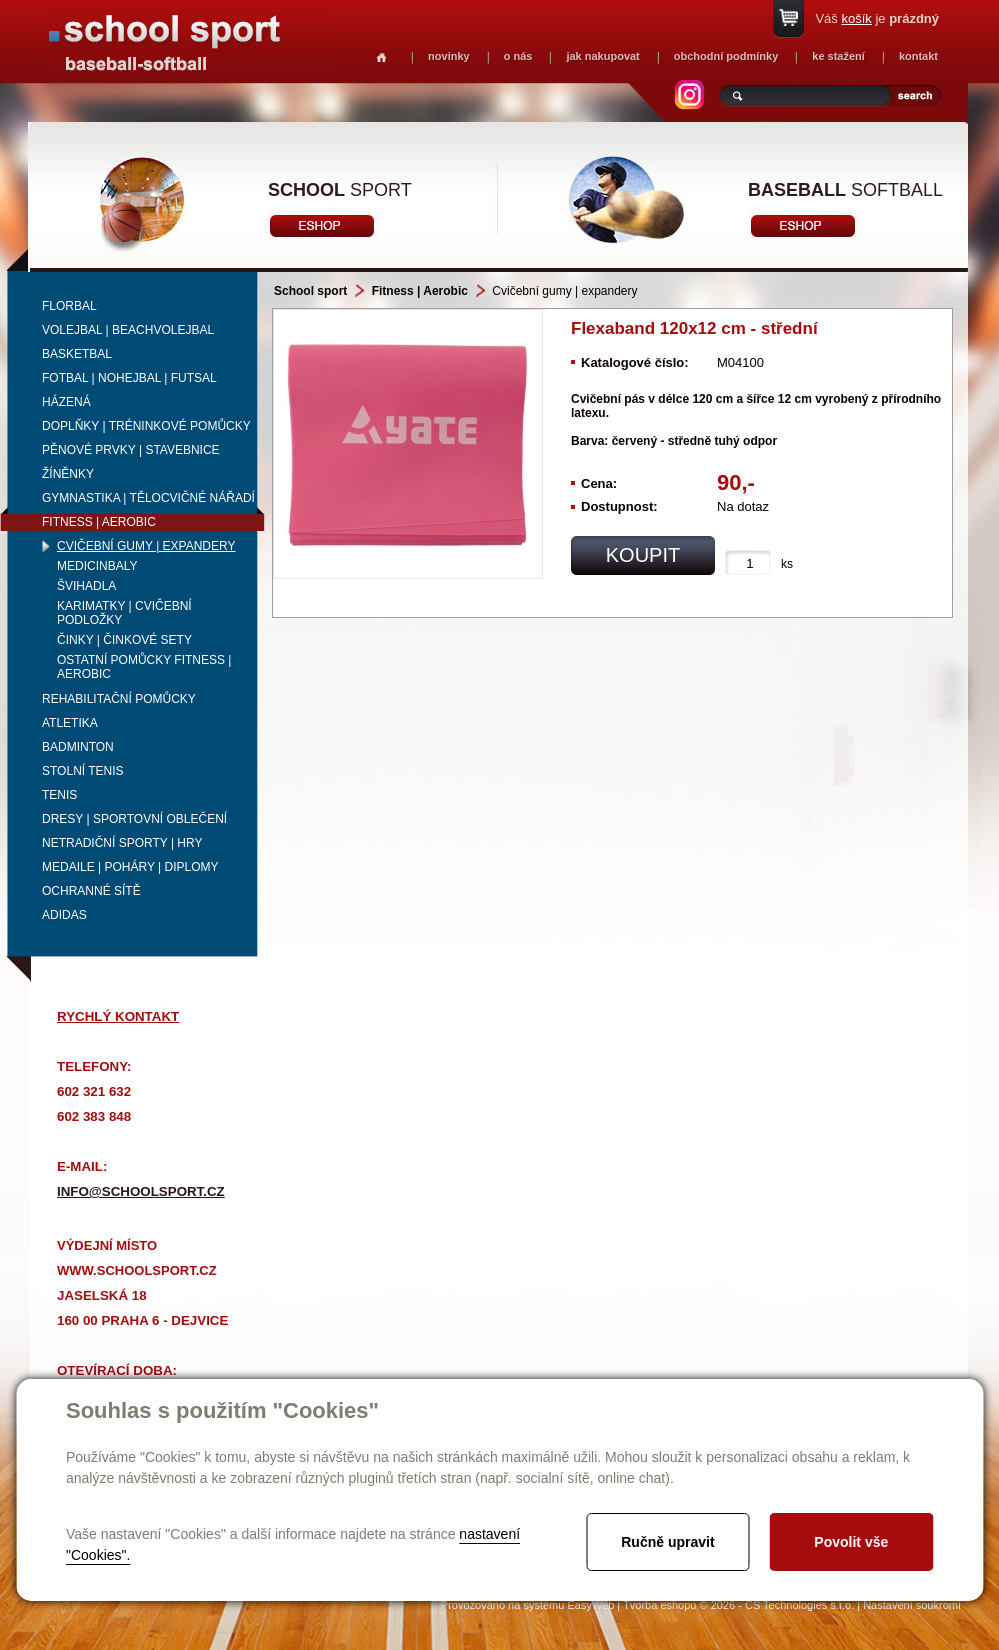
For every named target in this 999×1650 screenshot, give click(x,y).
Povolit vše (851, 1542)
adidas (64, 915)
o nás (518, 56)
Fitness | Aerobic (99, 522)
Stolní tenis (83, 771)
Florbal (69, 306)
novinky (449, 56)
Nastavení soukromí (912, 1605)
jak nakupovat (602, 56)
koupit (643, 555)
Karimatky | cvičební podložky (124, 613)
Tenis (59, 795)
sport (340, 190)
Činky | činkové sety (124, 640)
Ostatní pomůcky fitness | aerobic (144, 667)
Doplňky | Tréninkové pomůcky (146, 426)
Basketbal (77, 354)
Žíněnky (68, 474)
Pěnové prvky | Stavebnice (131, 450)
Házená (66, 402)
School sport (310, 291)
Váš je (877, 18)
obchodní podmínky (726, 56)
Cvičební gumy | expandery (146, 546)
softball (845, 190)
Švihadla (86, 586)
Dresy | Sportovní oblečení (134, 819)
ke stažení (838, 56)
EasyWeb (590, 1605)
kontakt (918, 56)
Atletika (70, 723)
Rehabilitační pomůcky (119, 699)
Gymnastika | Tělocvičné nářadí (148, 498)
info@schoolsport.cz (141, 1191)
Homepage (381, 57)
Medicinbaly (97, 566)
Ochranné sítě (91, 891)
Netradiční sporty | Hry (122, 843)
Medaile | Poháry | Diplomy (130, 867)
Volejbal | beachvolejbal (128, 330)
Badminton (78, 747)
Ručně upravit (667, 1542)
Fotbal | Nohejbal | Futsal (129, 378)
